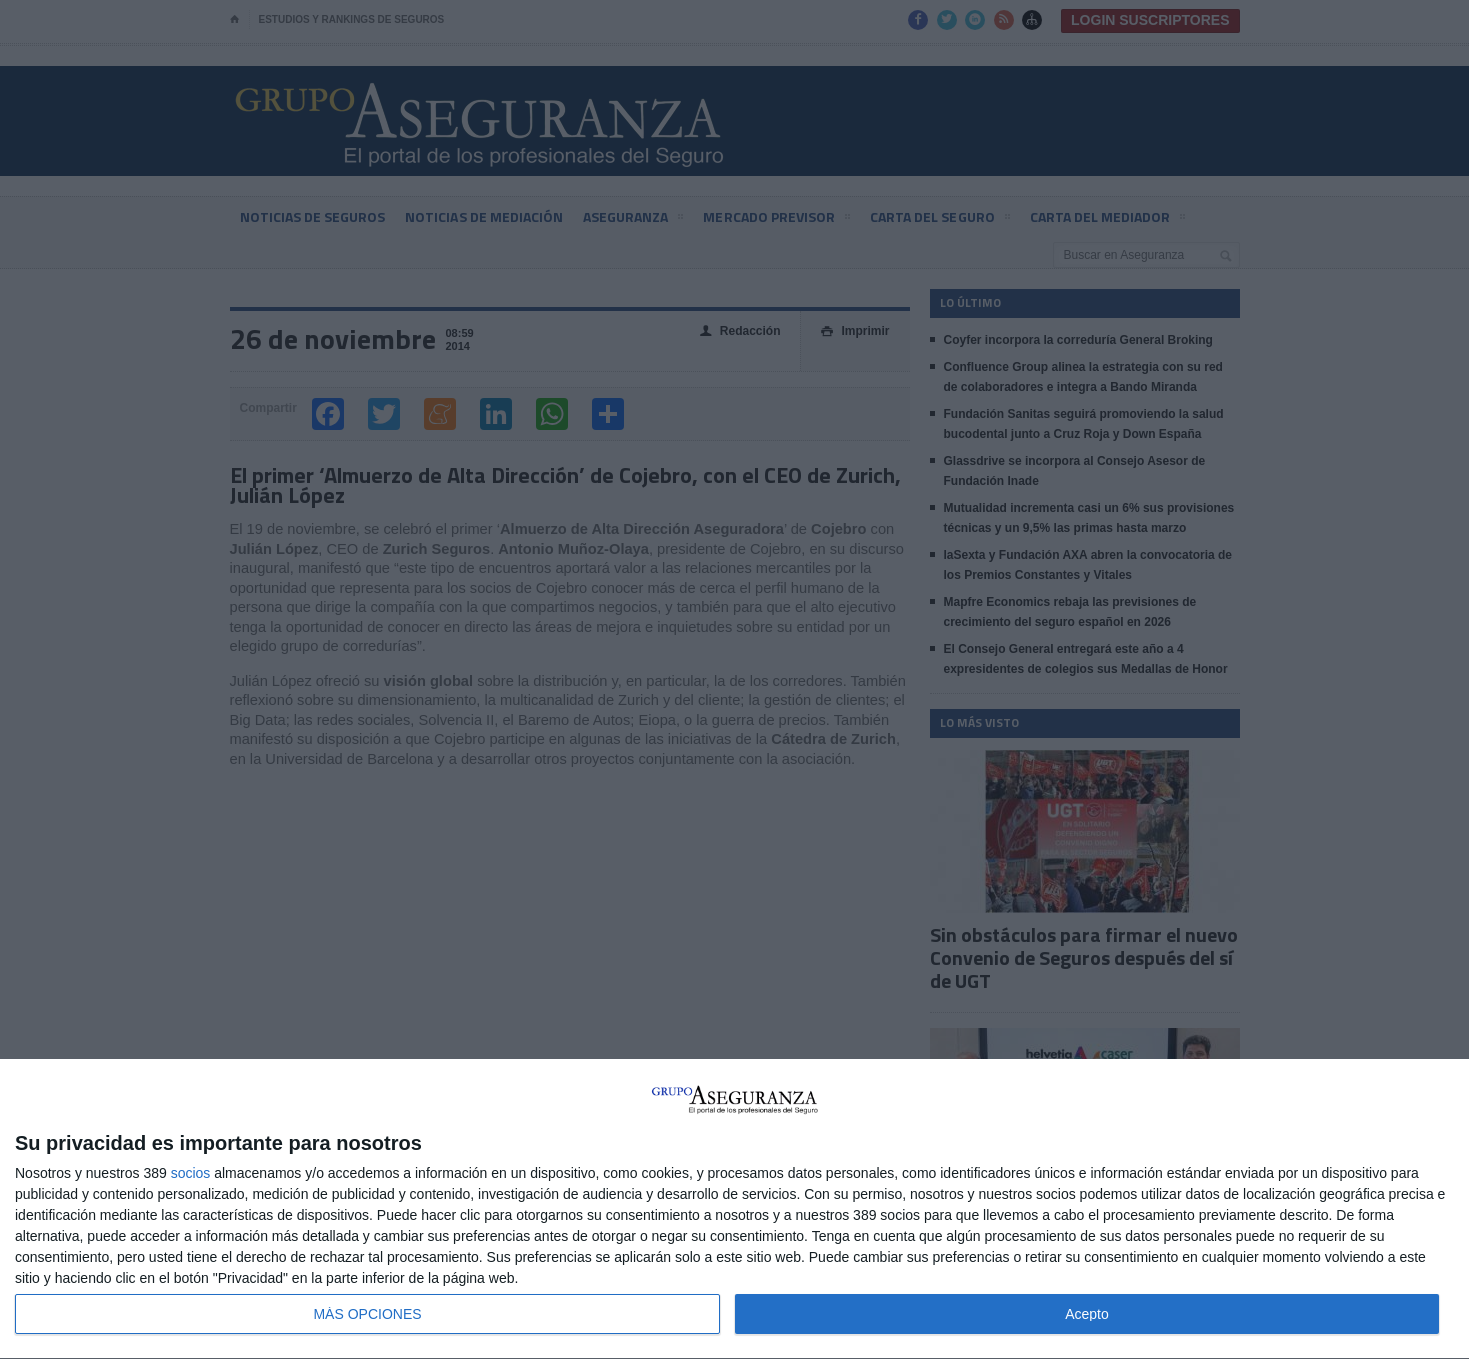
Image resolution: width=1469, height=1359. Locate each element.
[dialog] (734, 1209)
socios (191, 1173)
